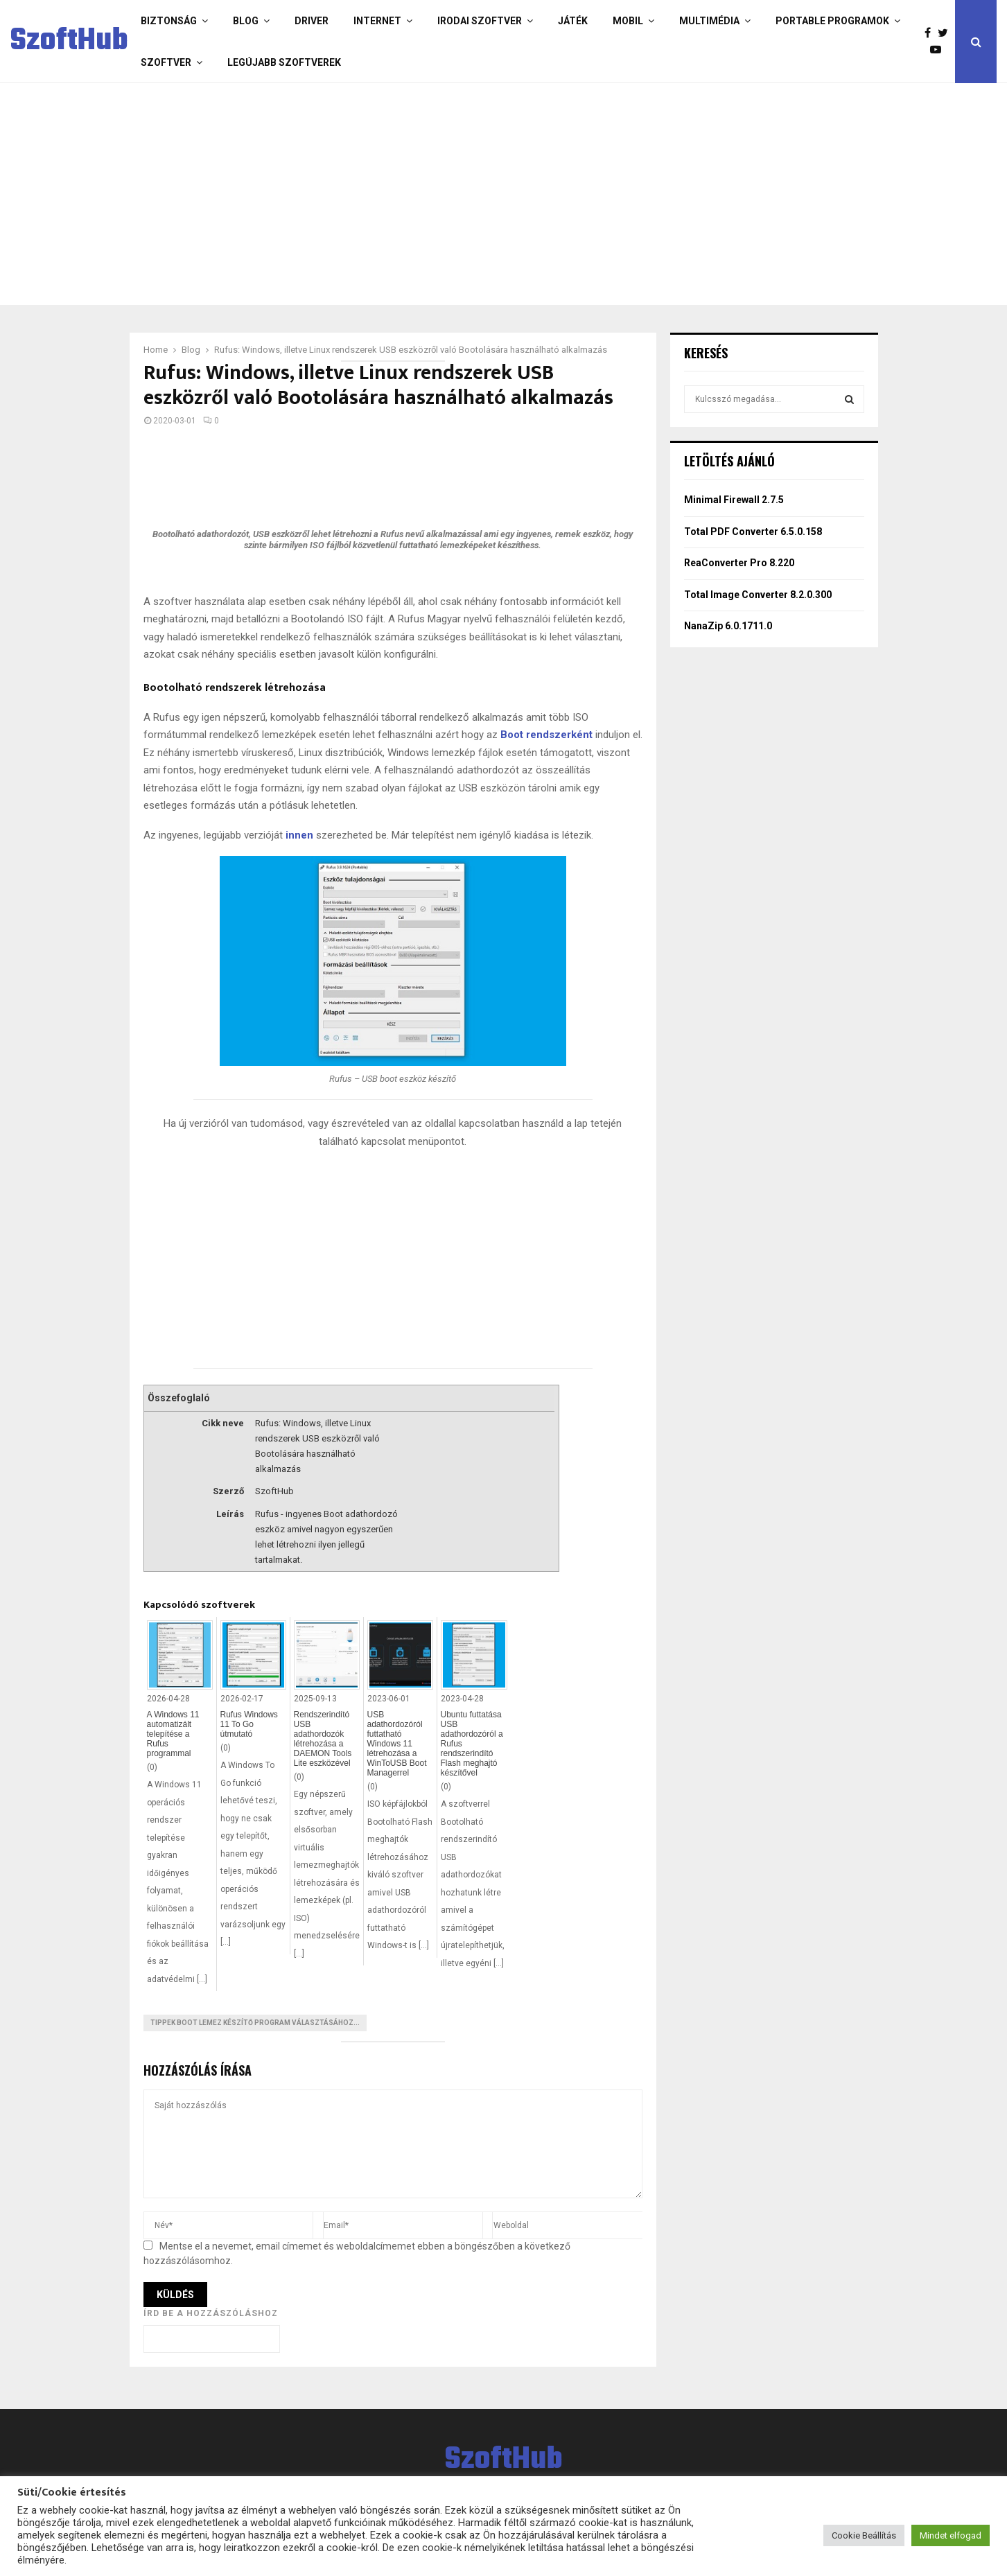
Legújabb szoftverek (284, 62)
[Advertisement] (448, 194)
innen (299, 835)
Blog (246, 20)
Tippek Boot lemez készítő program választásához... (255, 2022)
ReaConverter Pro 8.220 (739, 562)
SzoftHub (69, 41)
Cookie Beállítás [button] (864, 2535)
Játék (573, 20)
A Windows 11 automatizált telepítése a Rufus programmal (173, 1734)
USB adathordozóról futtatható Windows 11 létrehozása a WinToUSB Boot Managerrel (397, 1744)
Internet (377, 20)
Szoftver (166, 62)
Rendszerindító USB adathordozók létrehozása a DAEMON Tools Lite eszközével (323, 1739)
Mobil (628, 20)
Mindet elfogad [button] (950, 2535)
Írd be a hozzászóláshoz (210, 2313)
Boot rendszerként (546, 734)
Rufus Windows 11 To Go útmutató (249, 1724)
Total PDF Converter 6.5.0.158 (753, 531)
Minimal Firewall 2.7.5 (734, 499)
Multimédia (709, 20)
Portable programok (832, 20)
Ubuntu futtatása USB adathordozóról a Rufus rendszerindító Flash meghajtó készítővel (472, 1744)
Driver (312, 20)
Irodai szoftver (479, 20)
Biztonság (169, 20)
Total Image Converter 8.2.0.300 (758, 594)
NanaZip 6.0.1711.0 (728, 625)
